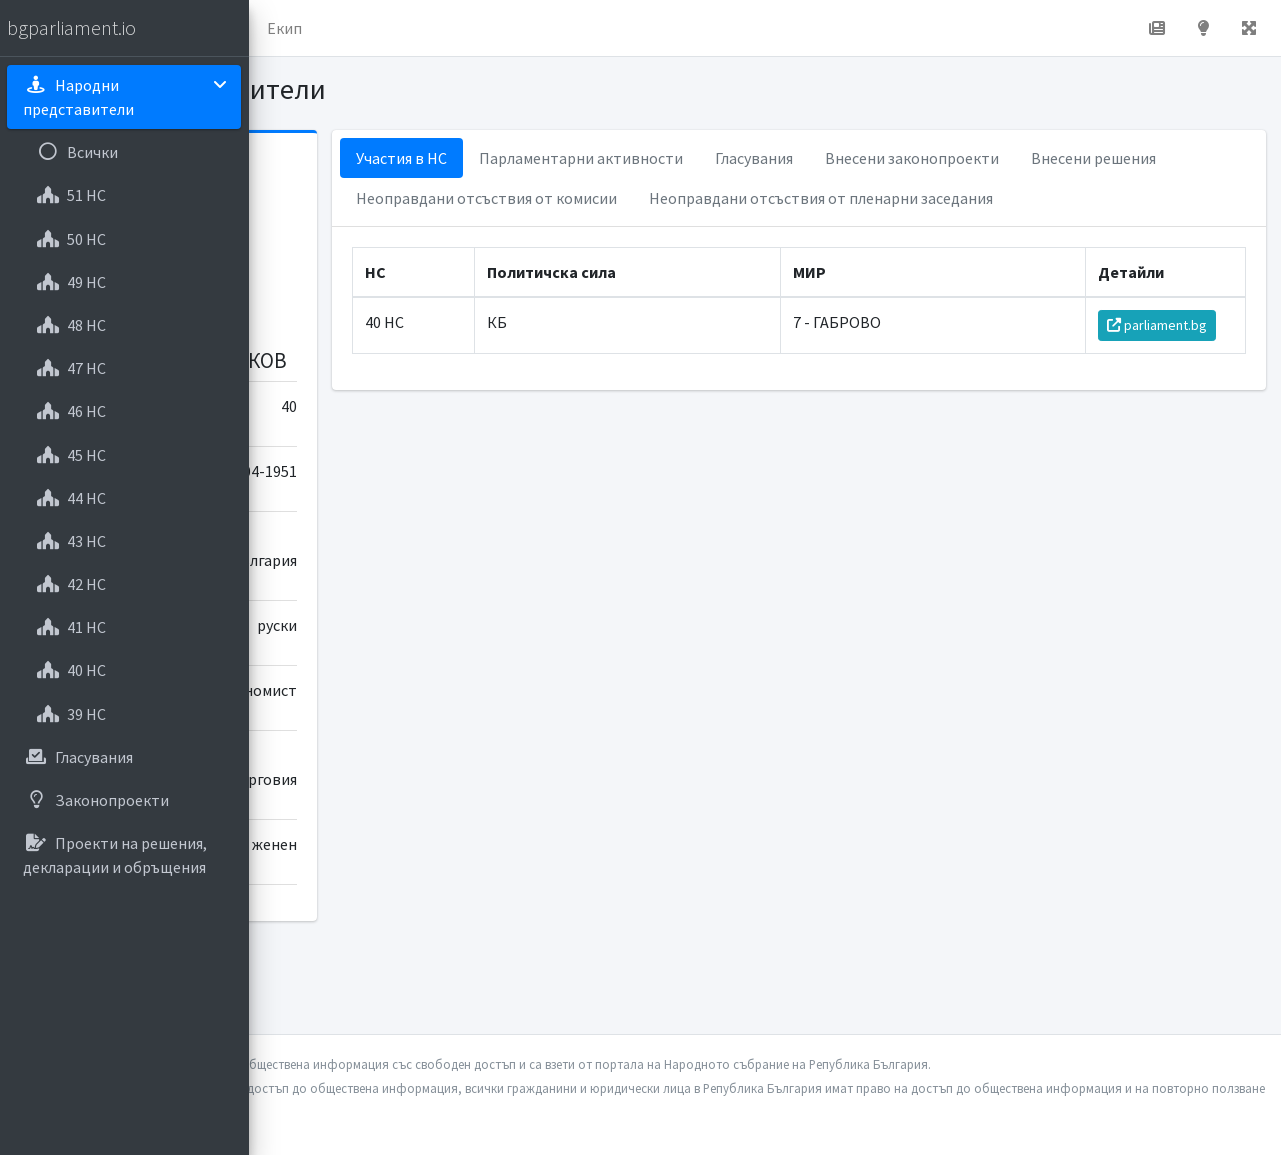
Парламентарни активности (768, 158)
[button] (281, 28)
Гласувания (941, 158)
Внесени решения (605, 198)
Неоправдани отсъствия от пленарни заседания (715, 238)
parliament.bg (1168, 365)
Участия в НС (588, 158)
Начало (346, 28)
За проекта (444, 28)
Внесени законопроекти (1099, 158)
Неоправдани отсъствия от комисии (830, 198)
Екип (534, 28)
